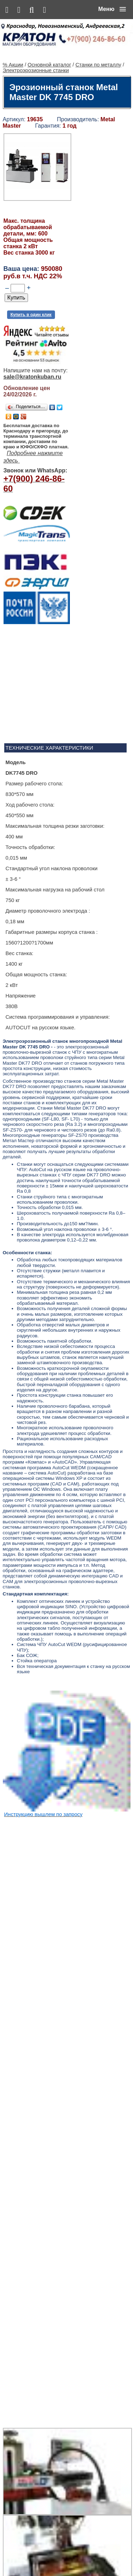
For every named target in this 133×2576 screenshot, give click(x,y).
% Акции (13, 54)
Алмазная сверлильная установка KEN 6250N (83, 2293)
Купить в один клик (31, 304)
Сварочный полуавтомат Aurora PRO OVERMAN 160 (87, 2367)
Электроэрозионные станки (36, 60)
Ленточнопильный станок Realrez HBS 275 (86, 2496)
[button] (112, 9)
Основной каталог (49, 54)
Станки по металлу (98, 54)
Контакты (74, 2555)
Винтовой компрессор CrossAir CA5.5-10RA (81, 2429)
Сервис (95, 2555)
